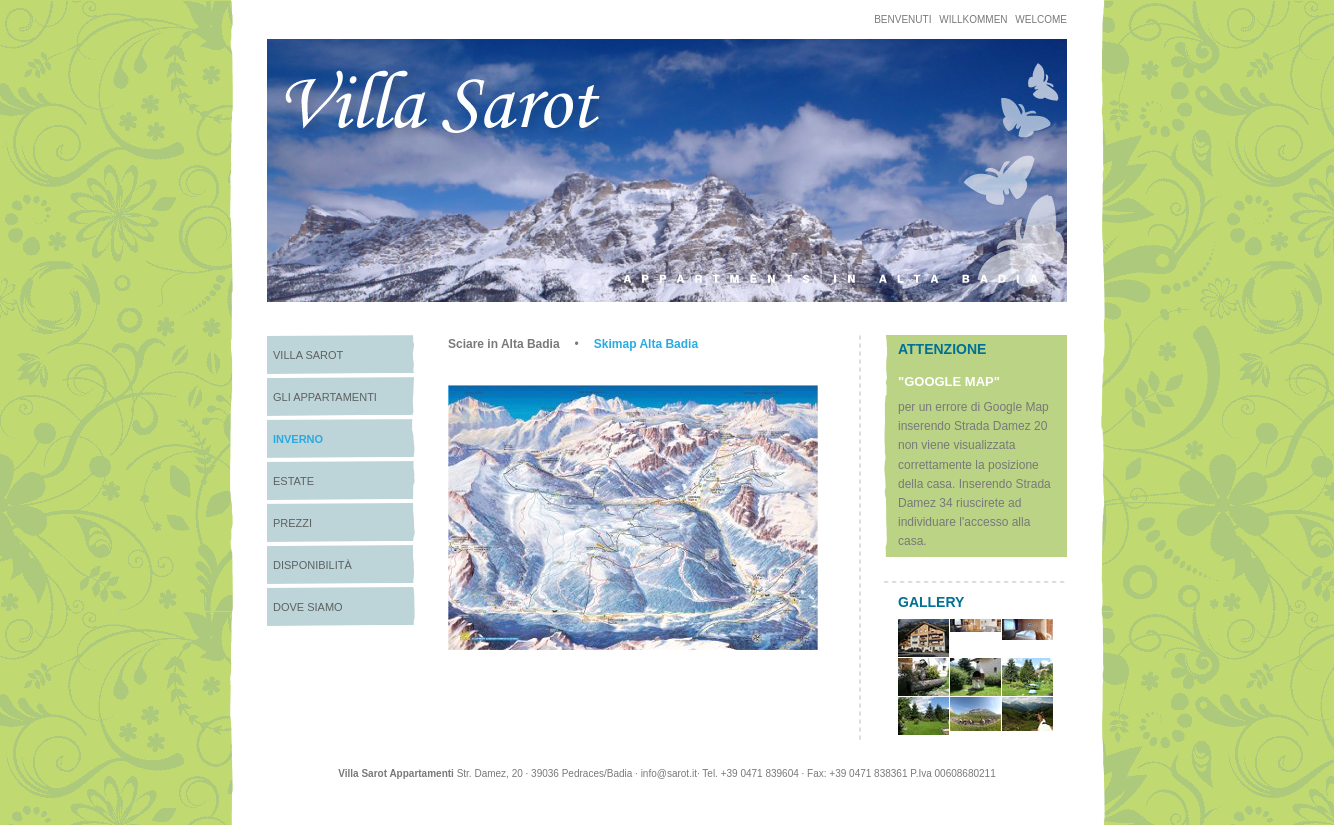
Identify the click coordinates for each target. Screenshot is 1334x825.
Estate (293, 481)
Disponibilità (312, 565)
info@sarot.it (669, 773)
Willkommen (973, 19)
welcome (1041, 19)
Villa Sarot (308, 355)
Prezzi (292, 523)
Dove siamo (308, 607)
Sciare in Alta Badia (504, 344)
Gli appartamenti (325, 397)
